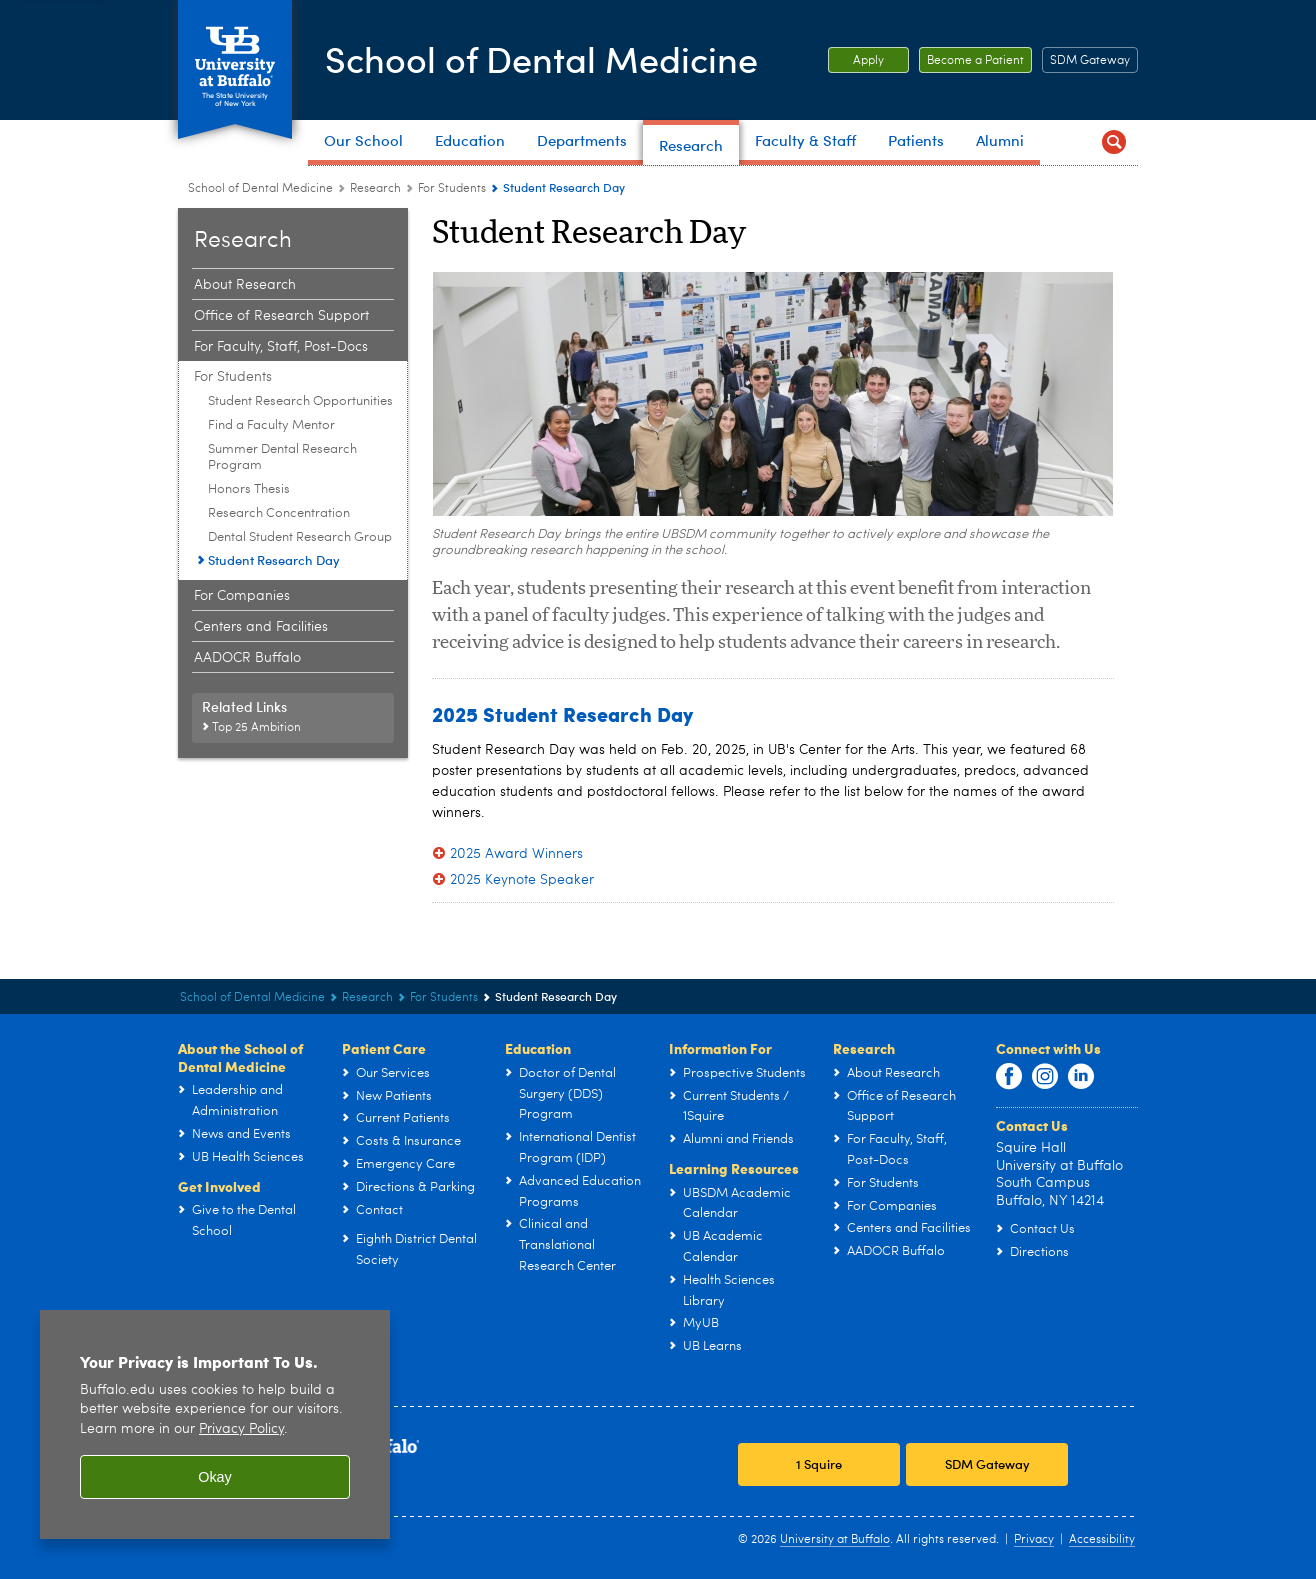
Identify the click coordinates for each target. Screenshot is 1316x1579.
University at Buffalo (835, 1540)
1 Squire (819, 1464)
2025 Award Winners (516, 854)
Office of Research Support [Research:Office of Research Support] (281, 316)
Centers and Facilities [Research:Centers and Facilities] (261, 627)
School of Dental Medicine (541, 58)
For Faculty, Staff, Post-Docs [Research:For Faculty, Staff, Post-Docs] (281, 347)
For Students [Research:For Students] (452, 189)
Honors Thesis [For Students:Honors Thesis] (249, 489)
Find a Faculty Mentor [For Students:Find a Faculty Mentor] (271, 425)
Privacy (1034, 1540)
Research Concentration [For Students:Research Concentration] (279, 513)
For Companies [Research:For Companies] (242, 596)
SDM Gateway (1090, 61)
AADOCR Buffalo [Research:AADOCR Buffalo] (247, 658)
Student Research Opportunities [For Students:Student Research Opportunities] (300, 401)
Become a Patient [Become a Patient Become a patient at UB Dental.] (971, 61)
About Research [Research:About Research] (245, 285)
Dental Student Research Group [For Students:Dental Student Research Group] (300, 537)
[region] (215, 1424)
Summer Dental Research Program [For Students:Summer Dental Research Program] (282, 457)
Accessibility (1102, 1540)
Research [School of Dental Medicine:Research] (375, 189)
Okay (215, 1477)
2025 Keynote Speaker (522, 880)
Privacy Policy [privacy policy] (241, 1429)
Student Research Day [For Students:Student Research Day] (274, 560)
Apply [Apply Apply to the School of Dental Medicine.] (856, 61)
